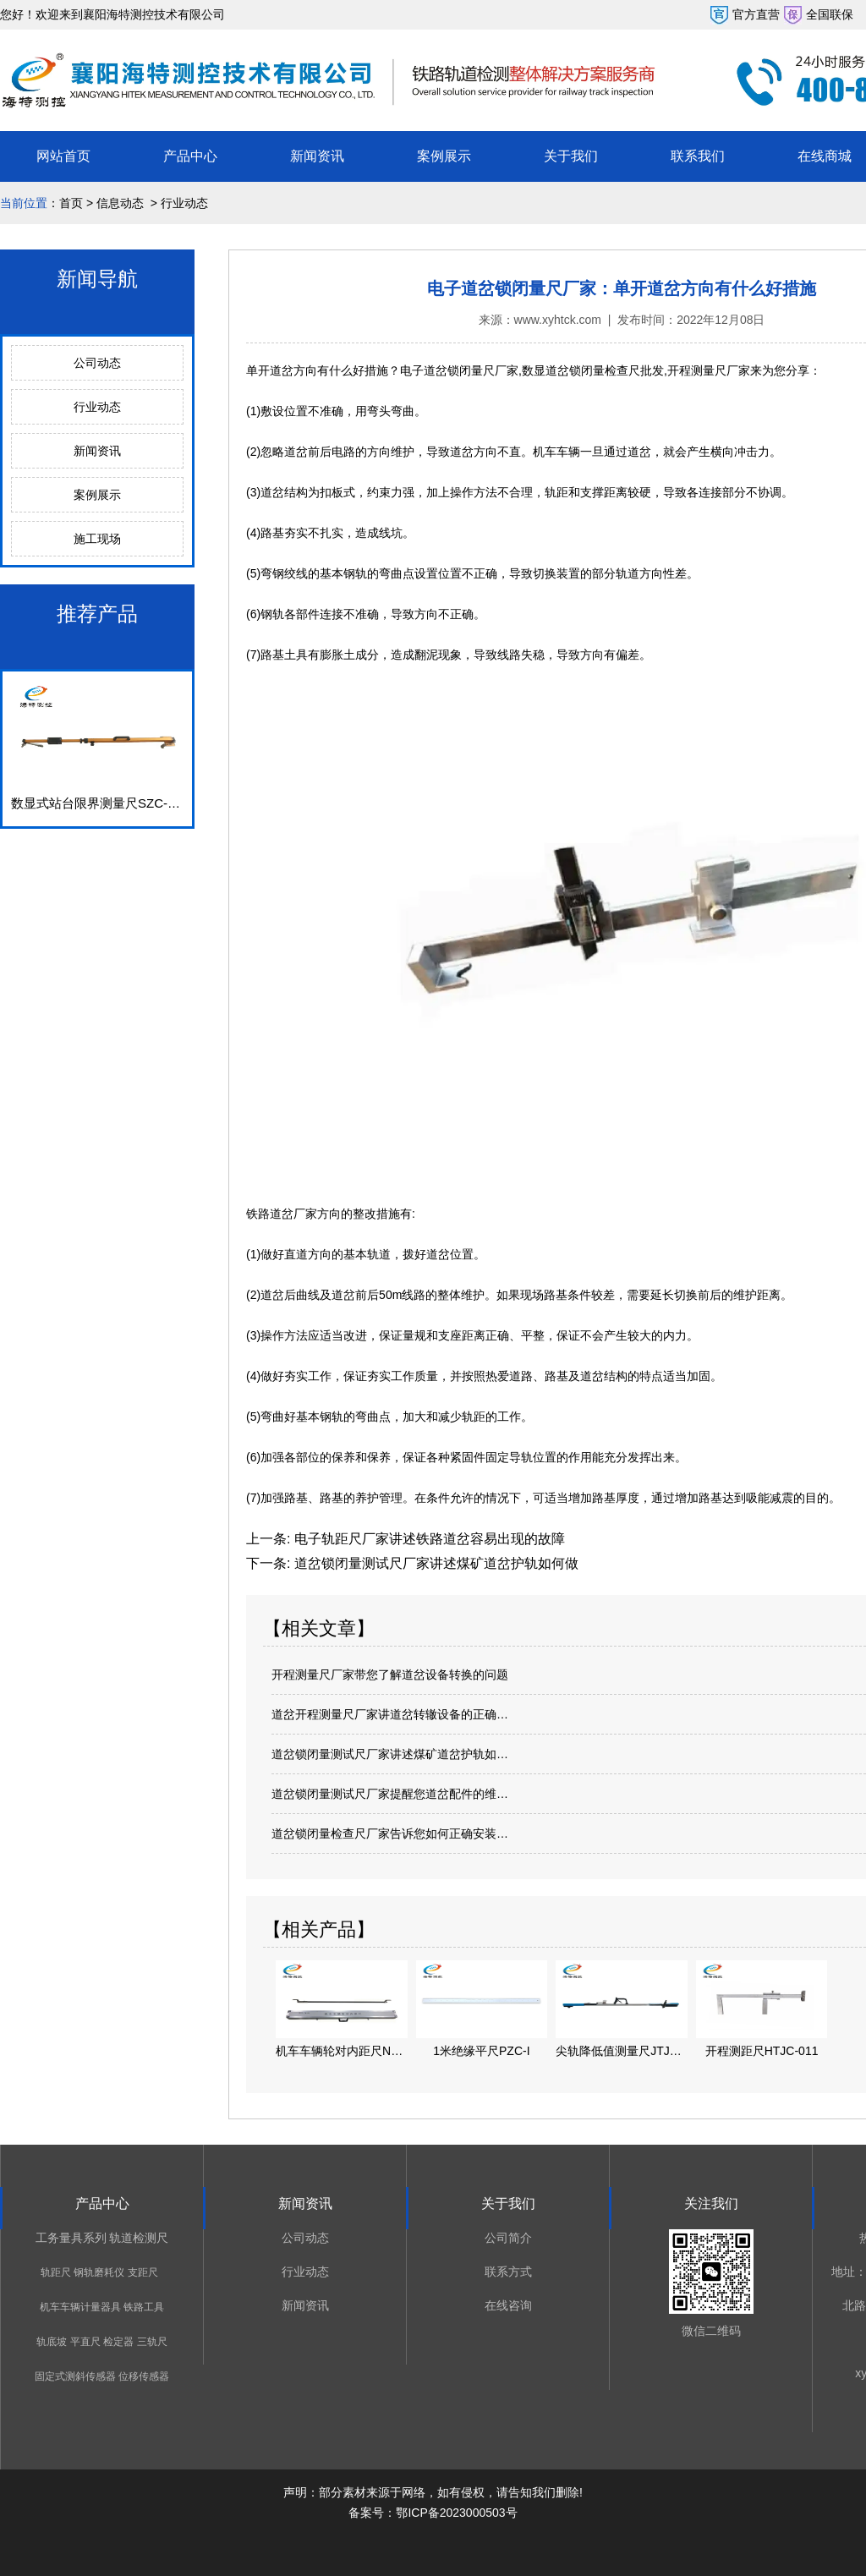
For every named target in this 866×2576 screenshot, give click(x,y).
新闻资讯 (317, 156)
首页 (71, 203)
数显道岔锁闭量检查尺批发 (593, 370)
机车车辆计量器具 (80, 2307)
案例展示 (444, 156)
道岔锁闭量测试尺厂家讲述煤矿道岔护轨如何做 (434, 1563)
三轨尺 (152, 2342)
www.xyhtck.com (557, 319)
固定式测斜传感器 (75, 2376)
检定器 (118, 2342)
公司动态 (97, 363)
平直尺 (85, 2342)
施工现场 (97, 538)
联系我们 (698, 156)
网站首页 (63, 156)
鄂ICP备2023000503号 (456, 2512)
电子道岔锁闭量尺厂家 (459, 370)
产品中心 (190, 156)
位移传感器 (143, 2376)
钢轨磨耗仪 (99, 2272)
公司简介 (508, 2237)
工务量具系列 (71, 2237)
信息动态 (120, 203)
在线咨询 (508, 2305)
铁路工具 (143, 2307)
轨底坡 (51, 2342)
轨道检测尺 (138, 2237)
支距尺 (143, 2272)
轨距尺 (56, 2272)
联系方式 (508, 2271)
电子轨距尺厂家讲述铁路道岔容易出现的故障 (427, 1539)
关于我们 (571, 156)
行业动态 (97, 407)
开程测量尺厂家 (708, 370)
